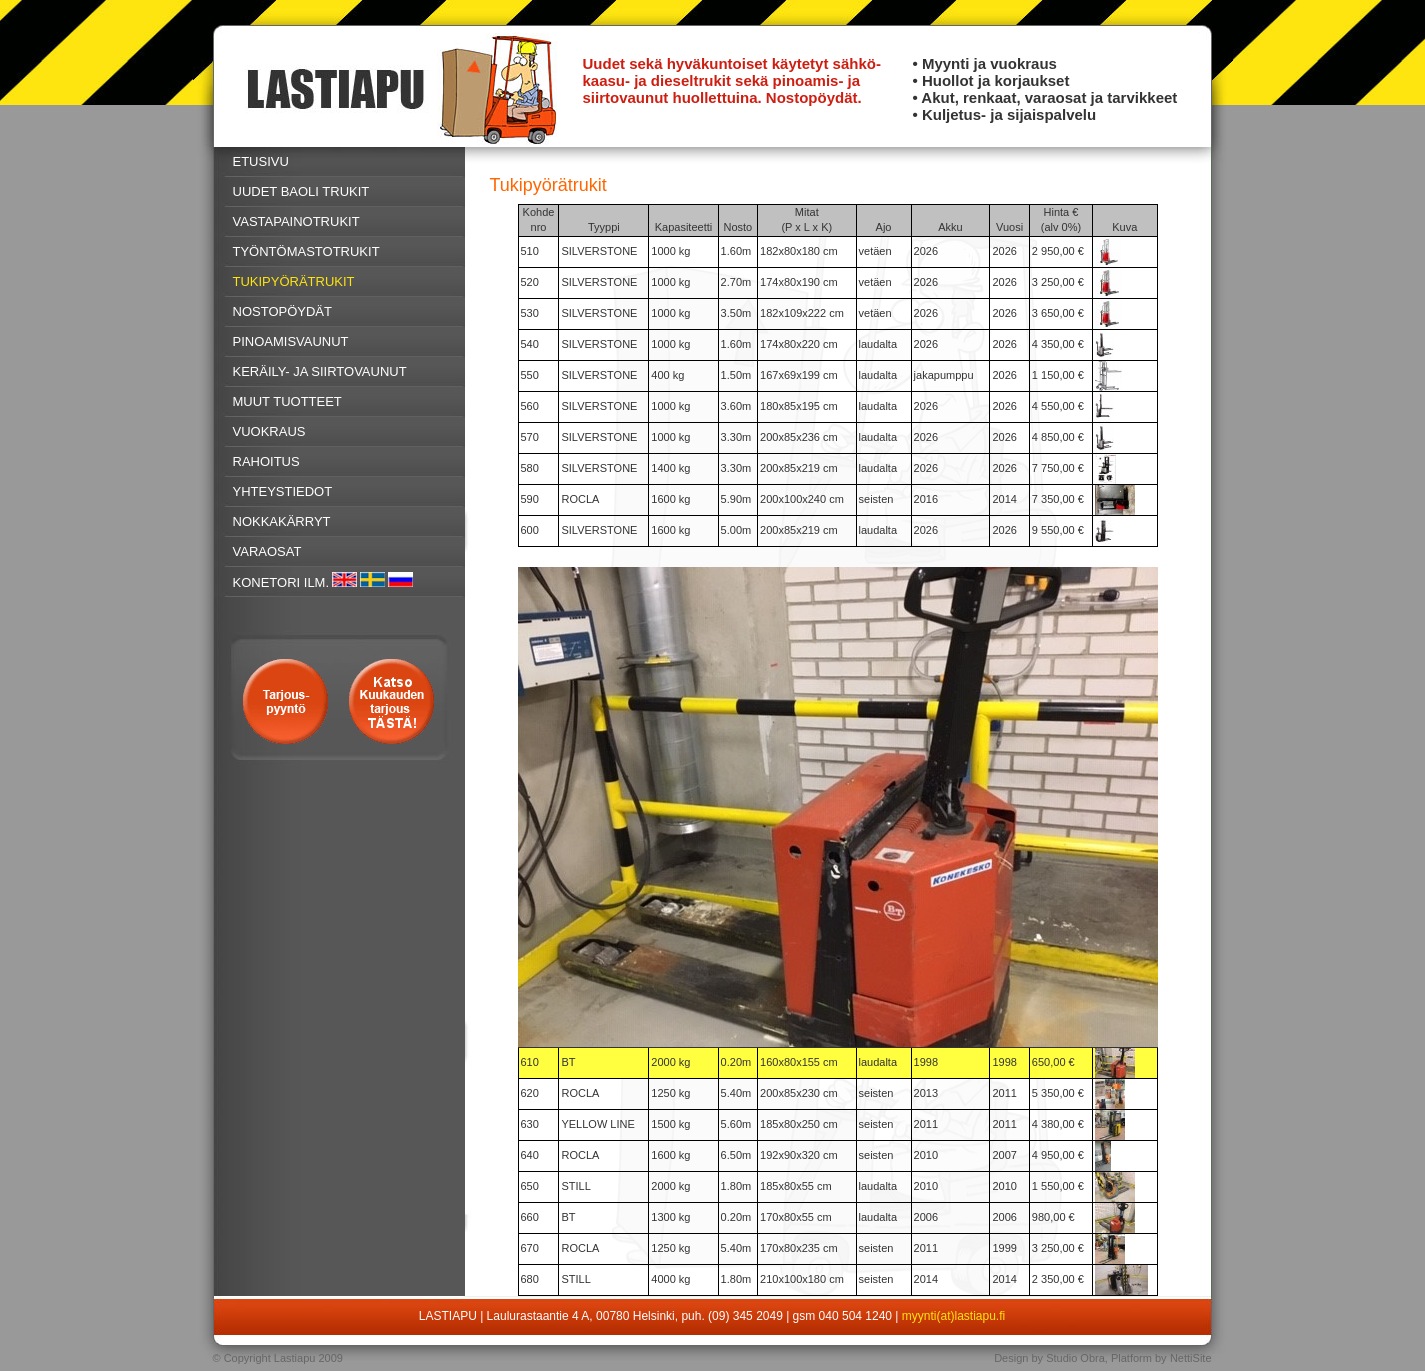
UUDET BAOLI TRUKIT (301, 191)
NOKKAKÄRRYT (282, 521)
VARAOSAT (267, 551)
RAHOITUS (266, 461)
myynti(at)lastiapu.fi (953, 1316)
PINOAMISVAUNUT (291, 341)
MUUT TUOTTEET (287, 401)
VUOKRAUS (269, 431)
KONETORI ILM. (281, 582)
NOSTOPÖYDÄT (282, 311)
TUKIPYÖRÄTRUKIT (294, 281)
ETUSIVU (261, 161)
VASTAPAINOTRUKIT (296, 221)
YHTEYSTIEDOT (283, 491)
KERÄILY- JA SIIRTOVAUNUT (320, 371)
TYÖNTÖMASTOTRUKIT (306, 251)
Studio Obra (1075, 1358)
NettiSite (1191, 1358)
